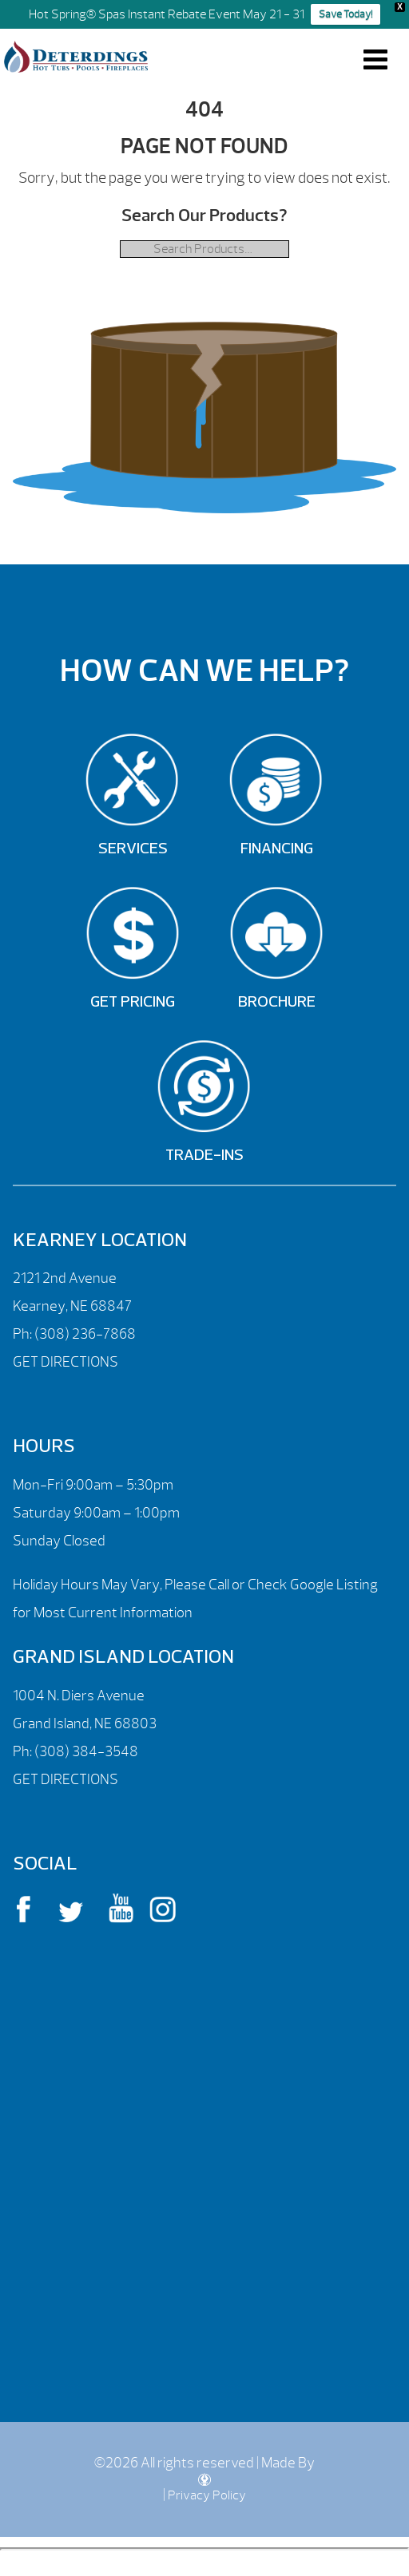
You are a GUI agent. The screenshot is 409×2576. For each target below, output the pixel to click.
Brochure (277, 1003)
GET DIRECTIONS (65, 1362)
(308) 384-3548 (86, 1752)
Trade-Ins (204, 1156)
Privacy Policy (207, 2495)
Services (133, 849)
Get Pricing (132, 1003)
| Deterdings (76, 57)
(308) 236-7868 (84, 1334)
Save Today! (345, 14)
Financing (276, 849)
